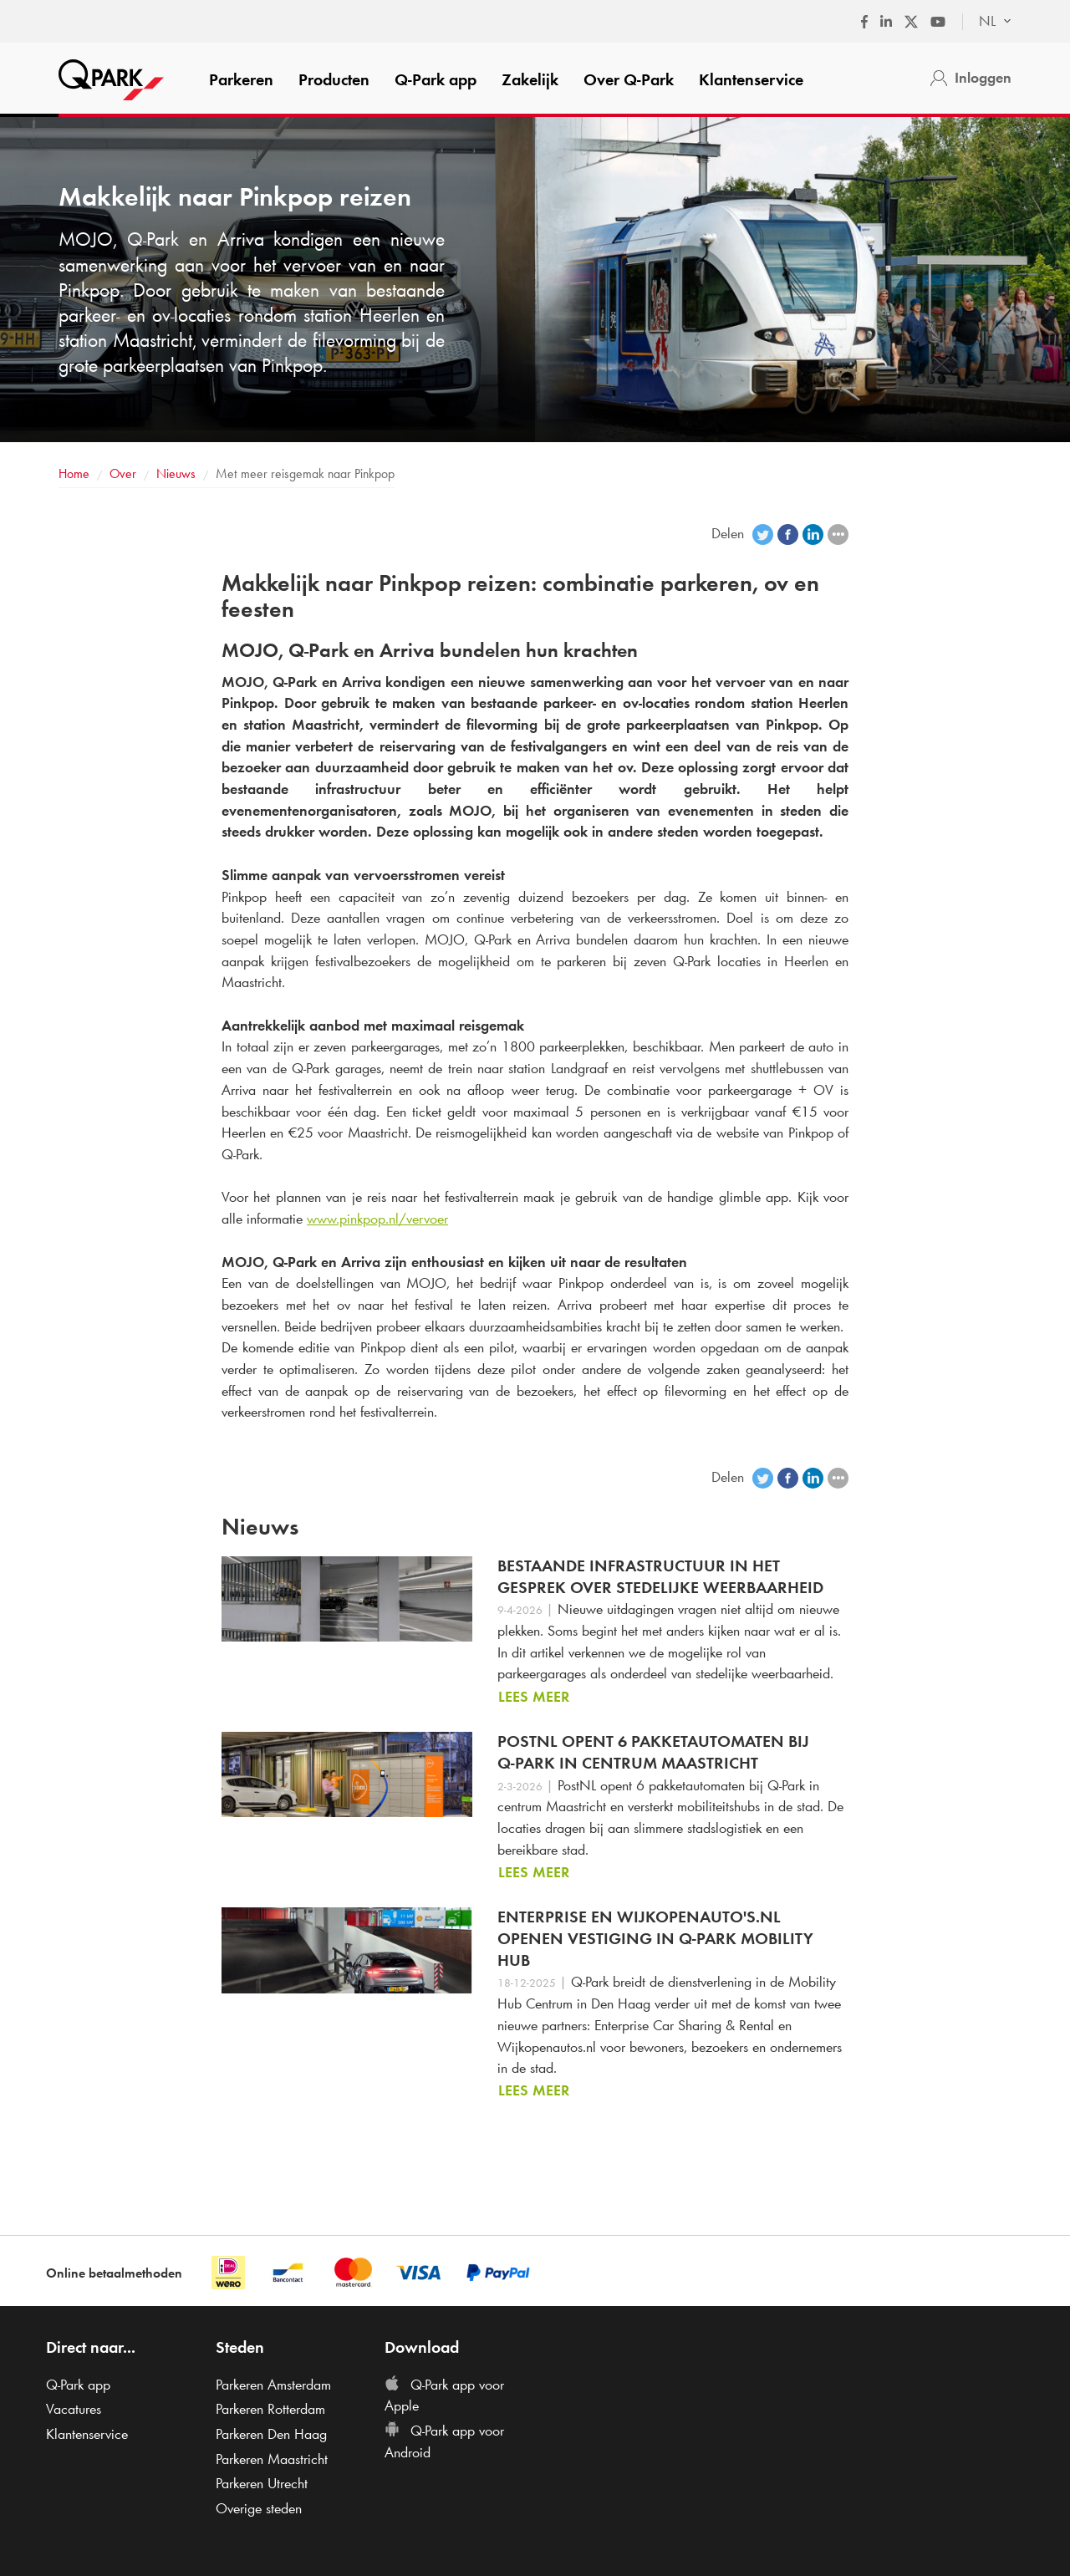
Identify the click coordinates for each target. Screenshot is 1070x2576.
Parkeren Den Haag (271, 2434)
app (435, 79)
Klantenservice (751, 79)
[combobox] (986, 22)
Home (74, 473)
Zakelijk (530, 79)
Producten (333, 79)
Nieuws (176, 473)
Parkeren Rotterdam (270, 2409)
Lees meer (533, 1697)
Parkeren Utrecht (262, 2483)
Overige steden (259, 2508)
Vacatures (73, 2409)
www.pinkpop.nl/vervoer (377, 1218)
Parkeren (241, 79)
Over (628, 79)
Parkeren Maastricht (272, 2459)
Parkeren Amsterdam (273, 2384)
